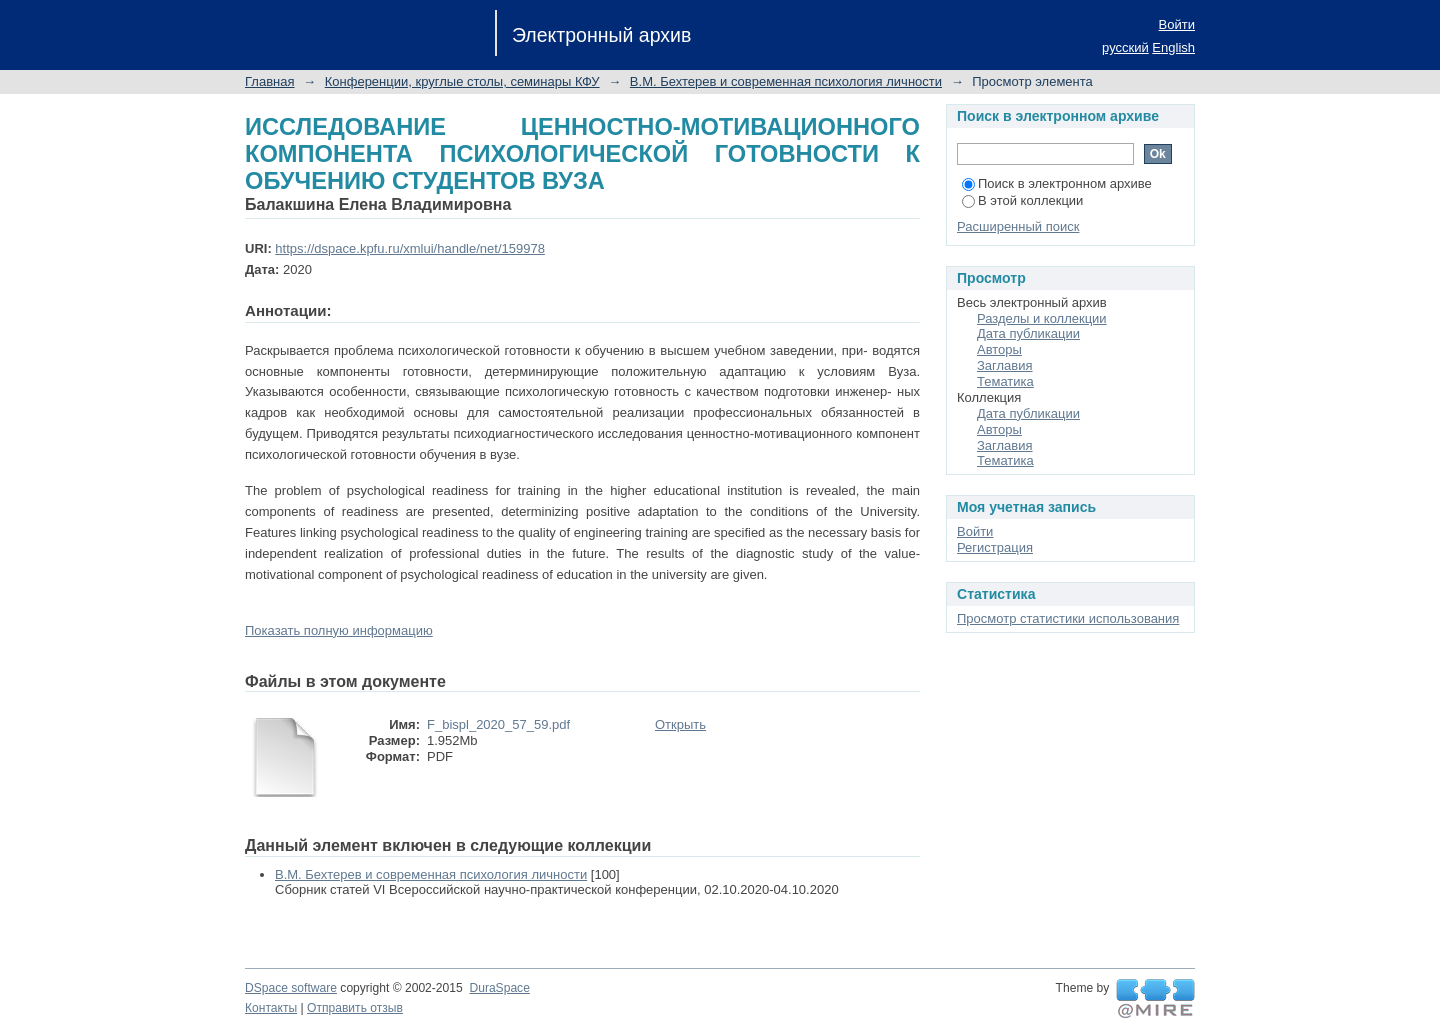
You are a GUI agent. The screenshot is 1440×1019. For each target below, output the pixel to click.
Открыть (680, 724)
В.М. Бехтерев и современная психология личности (786, 81)
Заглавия (1005, 365)
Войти (1177, 24)
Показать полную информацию (339, 630)
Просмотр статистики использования (1068, 618)
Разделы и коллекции (1042, 318)
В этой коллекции (1022, 200)
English (1173, 47)
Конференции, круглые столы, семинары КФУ (462, 81)
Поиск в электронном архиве (1057, 183)
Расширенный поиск (1018, 226)
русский (1125, 47)
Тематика (1005, 381)
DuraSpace (499, 988)
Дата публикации (1028, 333)
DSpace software (291, 988)
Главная (269, 81)
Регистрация (995, 547)
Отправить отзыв (355, 1008)
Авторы (999, 349)
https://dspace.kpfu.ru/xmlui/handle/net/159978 (410, 248)
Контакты (271, 1008)
